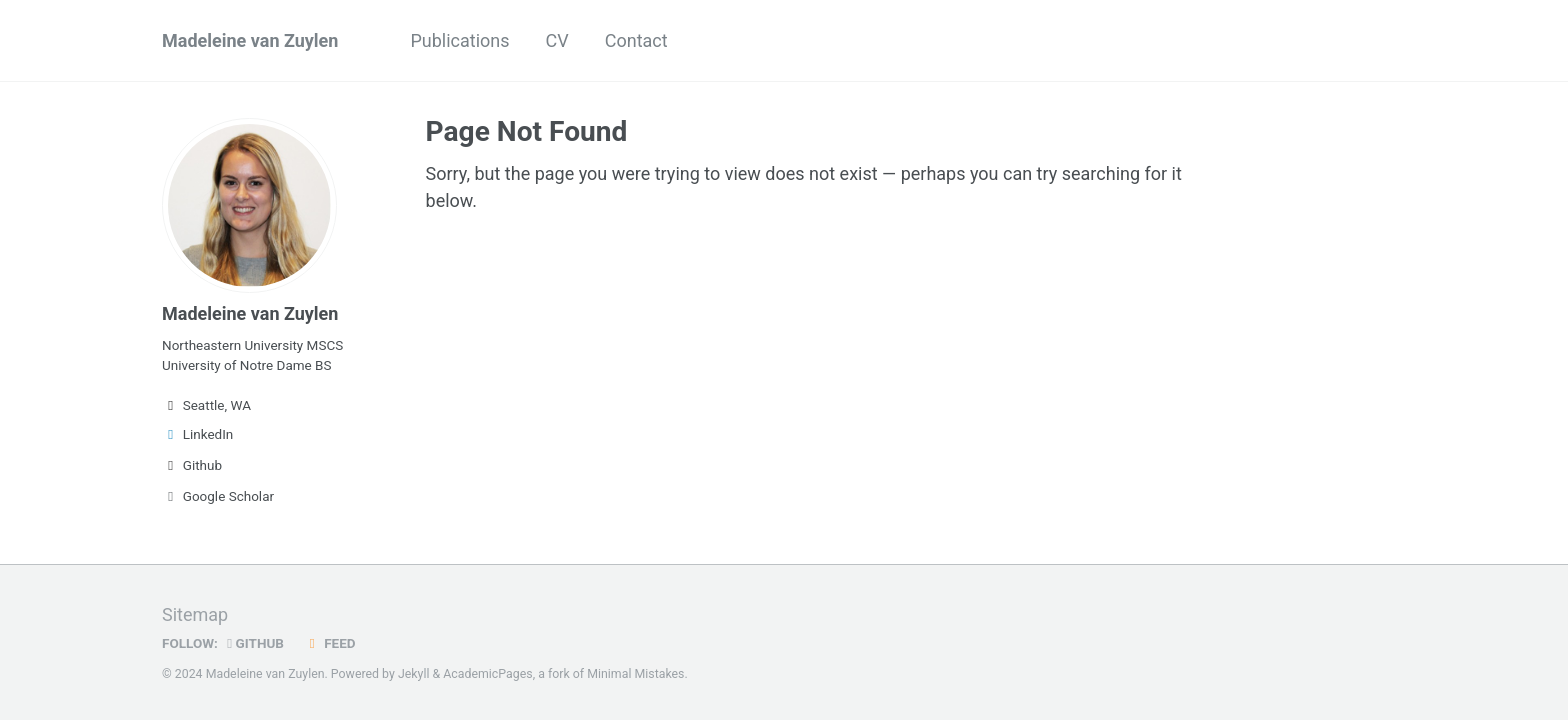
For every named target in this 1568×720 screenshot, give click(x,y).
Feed (329, 643)
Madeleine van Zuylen (250, 40)
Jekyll (414, 674)
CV (557, 40)
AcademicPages (487, 674)
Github (192, 465)
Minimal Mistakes (635, 674)
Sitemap (195, 614)
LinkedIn (197, 434)
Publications (459, 40)
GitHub (255, 643)
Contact (636, 40)
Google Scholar (218, 496)
